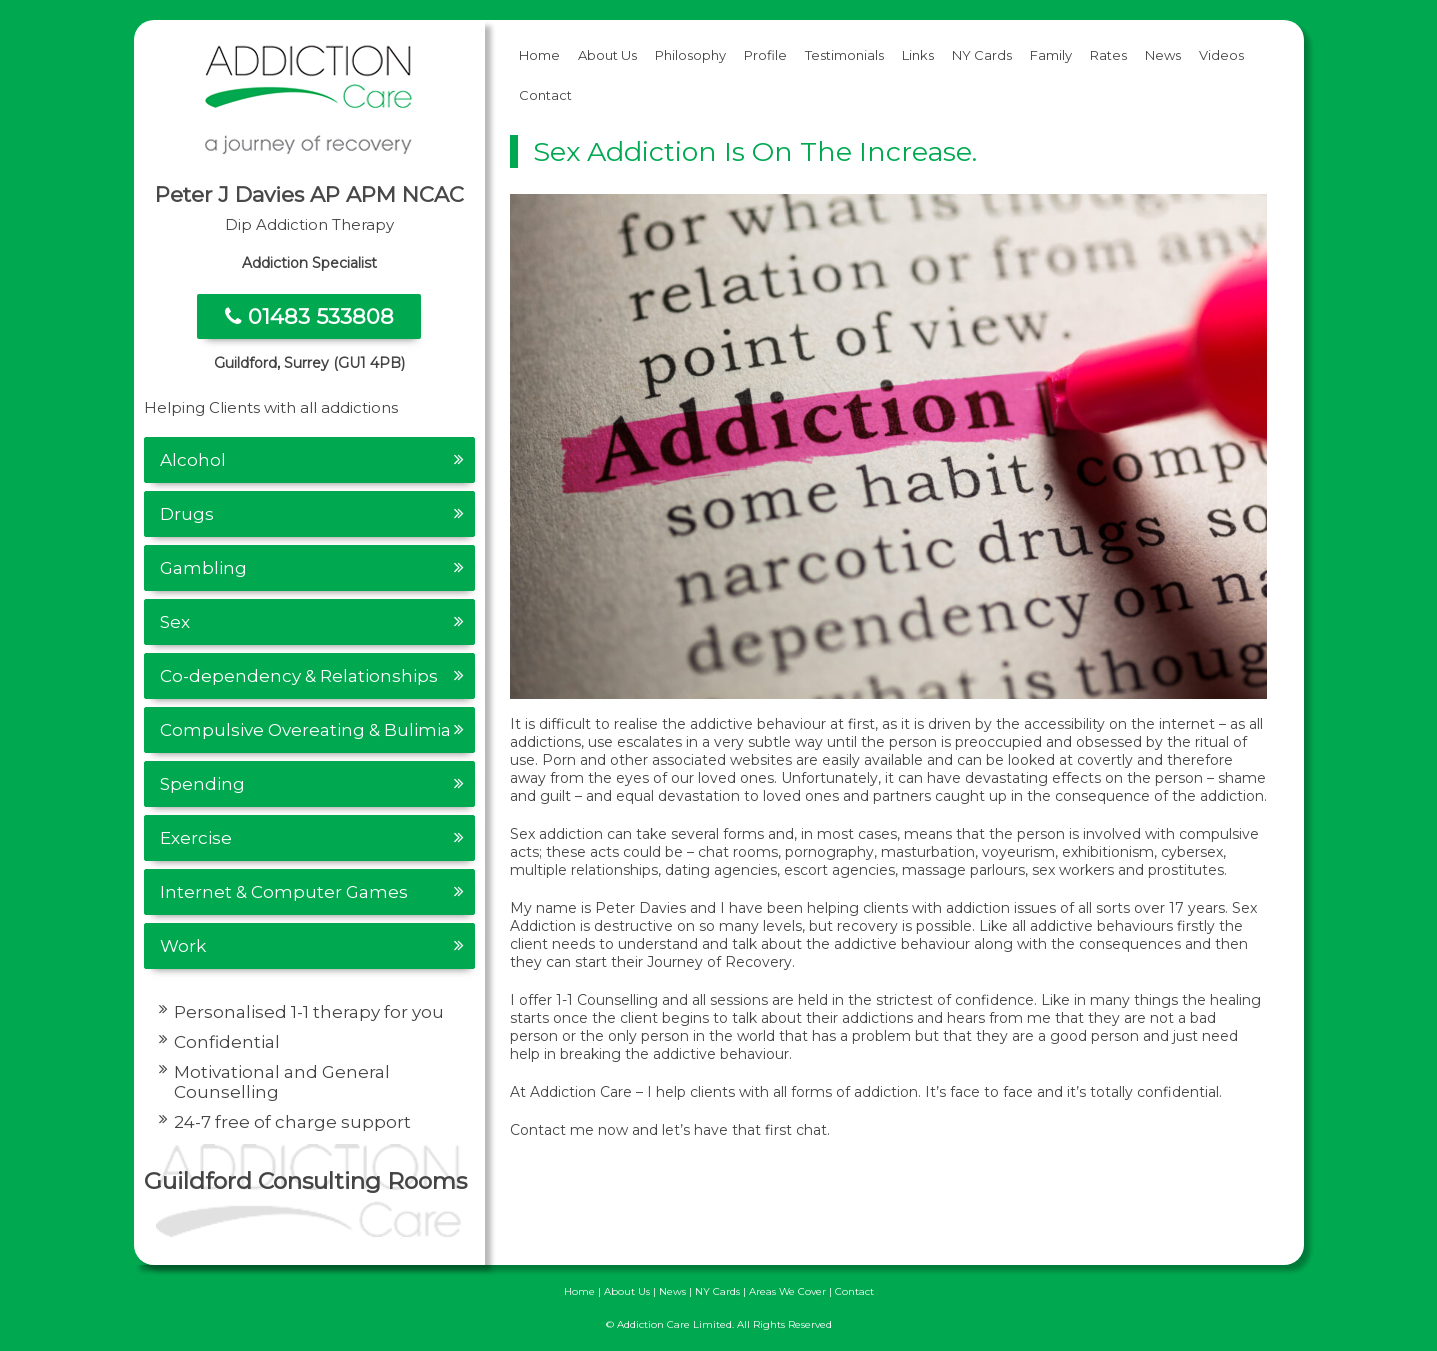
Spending (202, 784)
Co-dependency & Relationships (299, 676)
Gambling (203, 568)
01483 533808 (309, 316)
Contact (545, 95)
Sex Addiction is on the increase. (755, 151)
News (1163, 55)
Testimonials (844, 55)
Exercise (196, 838)
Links (918, 55)
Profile (765, 55)
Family (1051, 55)
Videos (1221, 55)
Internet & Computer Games (284, 892)
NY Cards (982, 55)
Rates (1108, 55)
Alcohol (193, 460)
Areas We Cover (787, 1291)
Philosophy (690, 55)
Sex (175, 622)
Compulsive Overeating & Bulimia (305, 730)
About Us (607, 55)
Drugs (187, 514)
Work (183, 946)
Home (539, 55)
